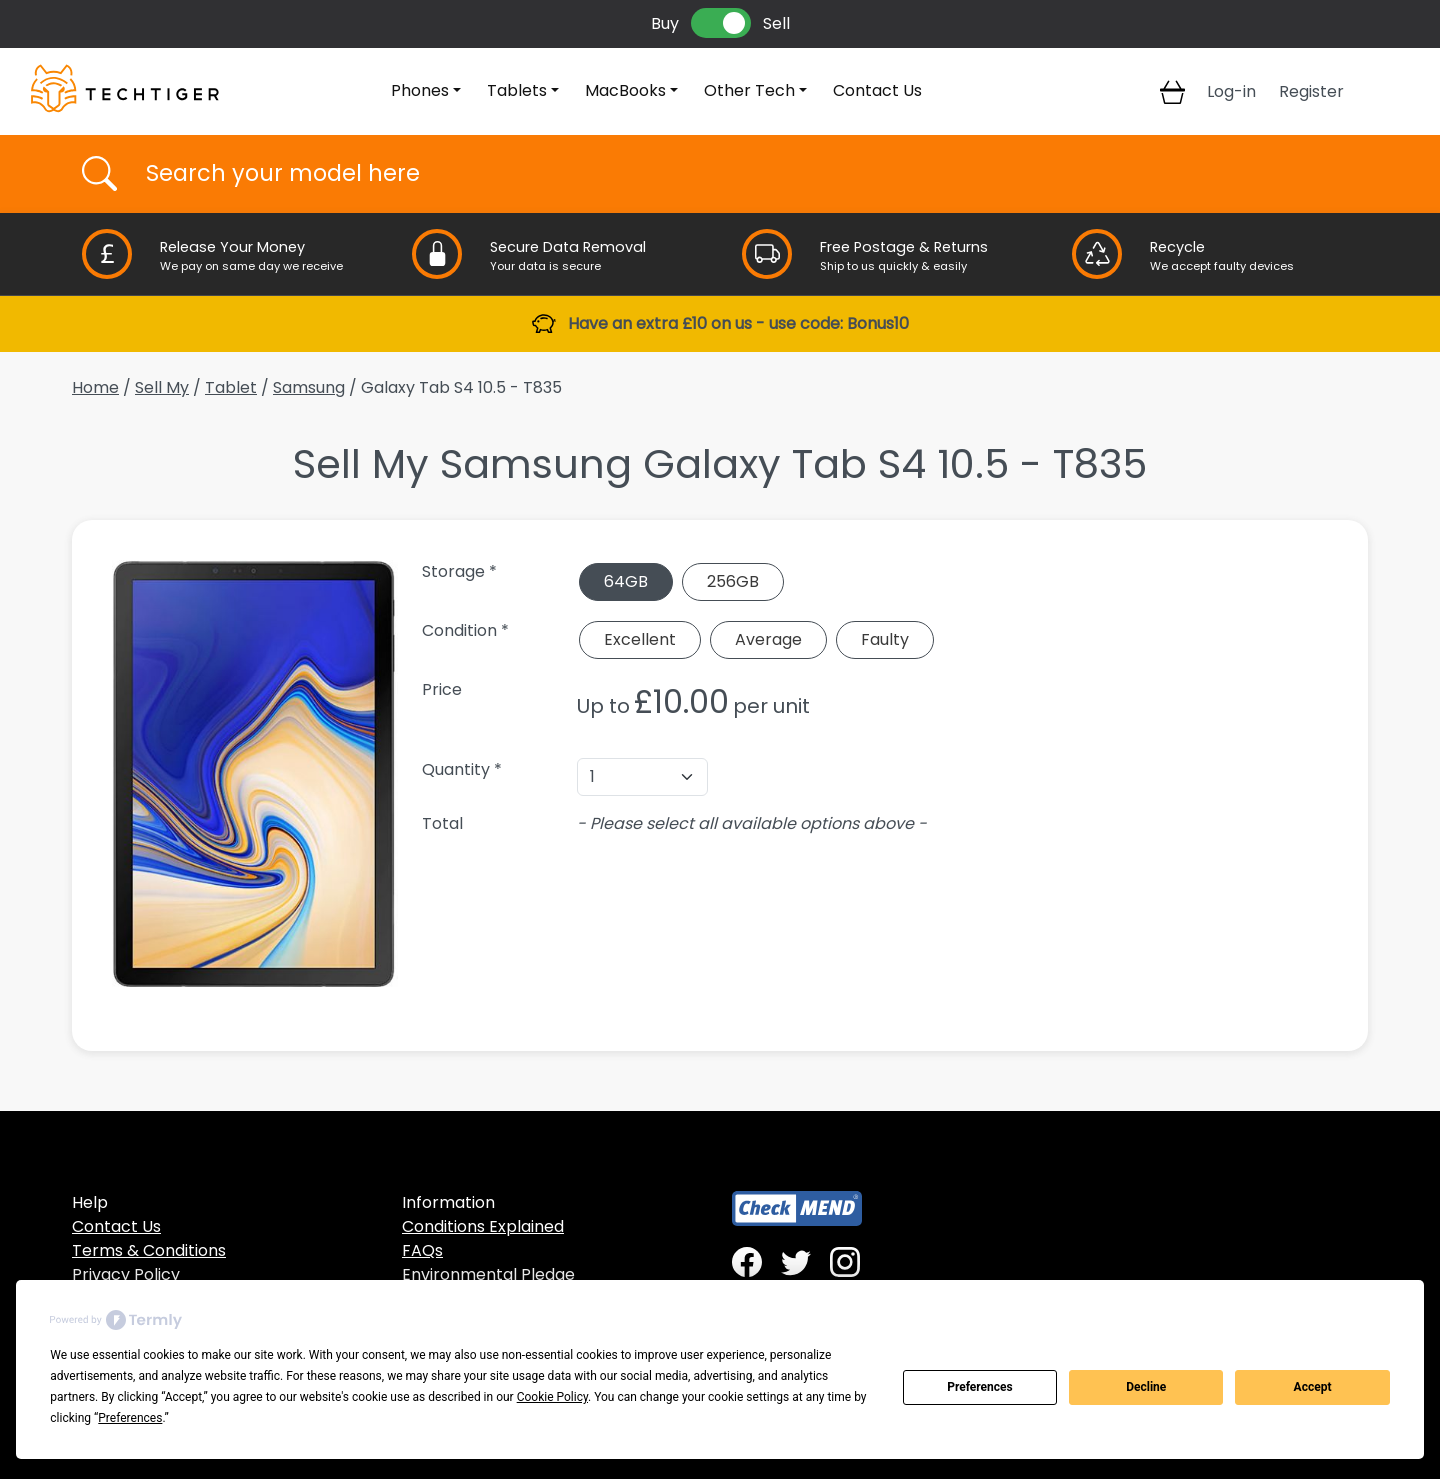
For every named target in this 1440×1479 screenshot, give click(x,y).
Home (95, 387)
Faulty (885, 639)
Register (1311, 91)
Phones (420, 90)
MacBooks (625, 90)
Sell (776, 23)
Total (442, 823)
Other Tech (749, 90)
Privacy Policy (126, 1274)
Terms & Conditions (149, 1250)
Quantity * (462, 769)
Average (768, 639)
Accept (1313, 1387)
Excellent (640, 639)
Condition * (465, 630)
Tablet (231, 387)
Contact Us (877, 90)
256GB (733, 581)
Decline (1146, 1387)
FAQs (422, 1250)
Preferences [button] (130, 1418)
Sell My (162, 387)
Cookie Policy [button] (552, 1397)
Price (442, 689)
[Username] (737, 174)
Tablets (517, 90)
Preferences (980, 1387)
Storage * (459, 571)
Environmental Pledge (488, 1274)
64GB (626, 581)
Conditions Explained (483, 1226)
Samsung (309, 387)
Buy (665, 23)
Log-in (1231, 91)
